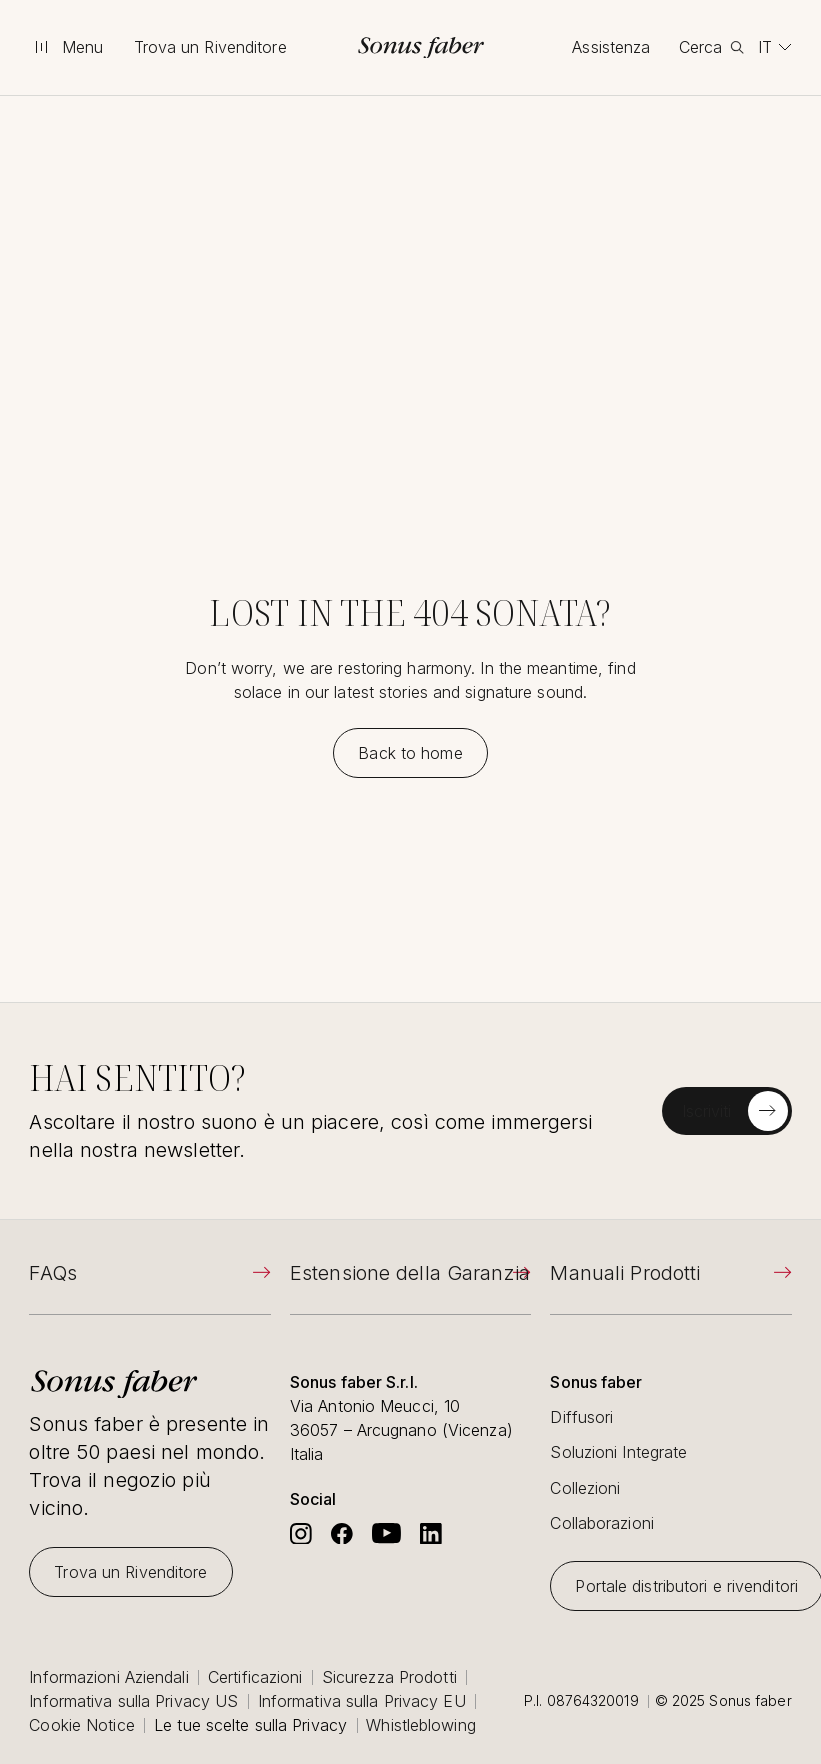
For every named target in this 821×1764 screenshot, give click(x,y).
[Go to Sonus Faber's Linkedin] (431, 1534)
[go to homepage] (421, 48)
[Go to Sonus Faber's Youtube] (386, 1534)
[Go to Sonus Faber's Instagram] (301, 1534)
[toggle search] (711, 47)
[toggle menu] (67, 47)
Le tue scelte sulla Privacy (250, 1725)
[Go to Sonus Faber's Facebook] (342, 1534)
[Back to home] (410, 753)
